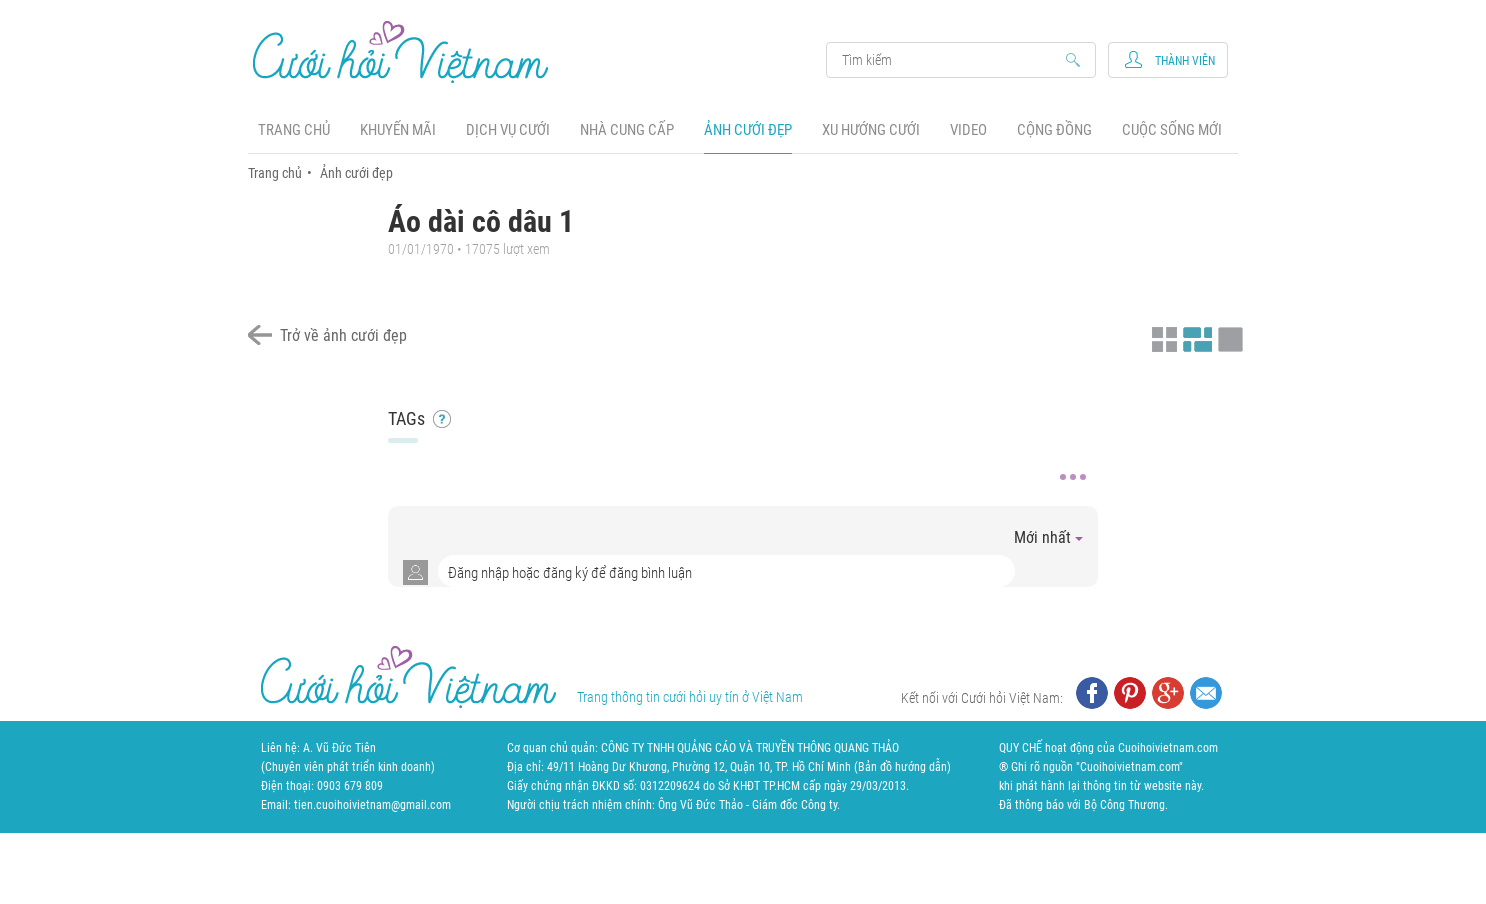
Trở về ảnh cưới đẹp (343, 335)
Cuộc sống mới (1172, 130)
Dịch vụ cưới (508, 130)
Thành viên (1185, 61)
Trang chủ (294, 130)
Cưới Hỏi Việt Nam (401, 51)
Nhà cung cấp (627, 130)
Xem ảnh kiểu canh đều (1195, 337)
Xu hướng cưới (871, 130)
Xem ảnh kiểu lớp (1228, 337)
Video (968, 130)
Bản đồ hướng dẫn (902, 767)
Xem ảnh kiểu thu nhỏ (1162, 337)
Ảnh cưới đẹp (748, 130)
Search (951, 60)
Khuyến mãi (398, 130)
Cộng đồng (1054, 130)
